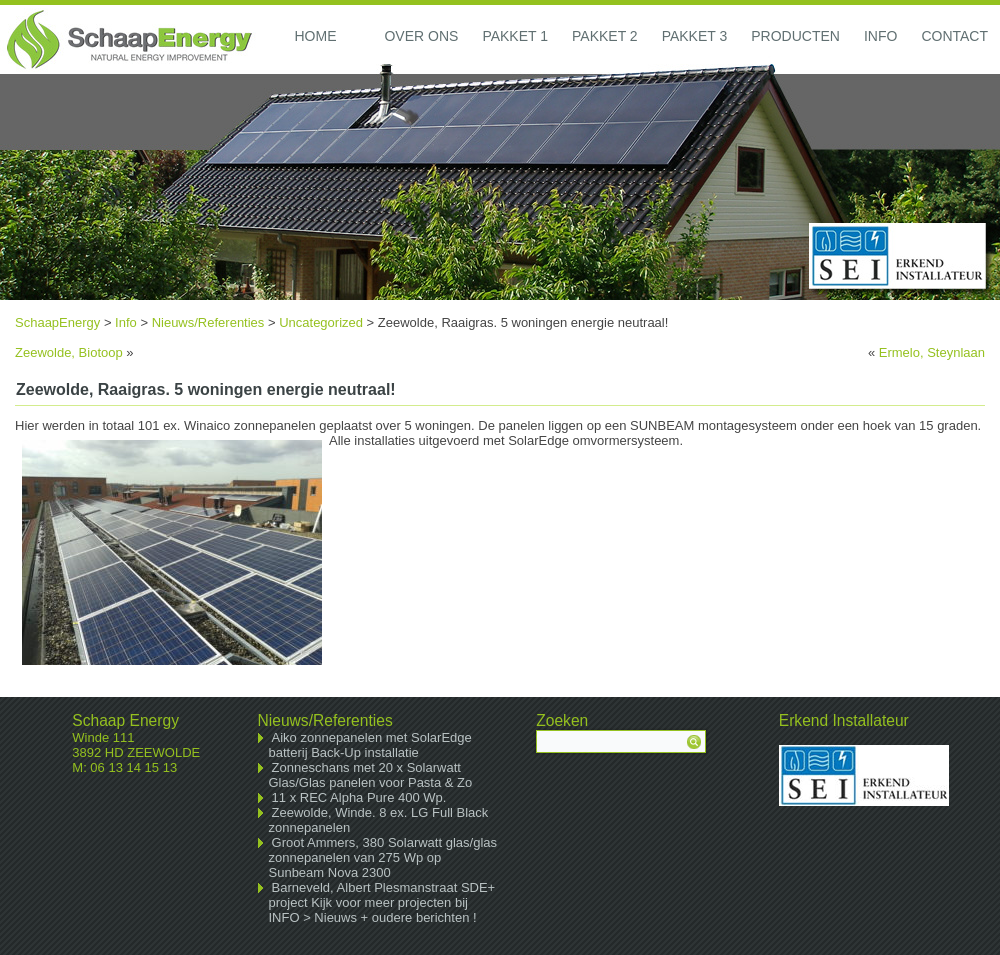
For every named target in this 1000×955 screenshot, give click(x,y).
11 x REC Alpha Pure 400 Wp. (359, 797)
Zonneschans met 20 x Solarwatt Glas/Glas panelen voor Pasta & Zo (371, 775)
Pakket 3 (695, 36)
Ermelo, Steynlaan (932, 352)
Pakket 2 (605, 36)
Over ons (421, 36)
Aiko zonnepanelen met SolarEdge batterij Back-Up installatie (370, 745)
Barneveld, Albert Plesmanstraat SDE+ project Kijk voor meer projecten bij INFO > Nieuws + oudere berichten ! (382, 902)
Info (880, 36)
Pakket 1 (515, 36)
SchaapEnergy (57, 322)
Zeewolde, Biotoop (69, 352)
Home (315, 36)
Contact (954, 36)
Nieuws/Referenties (208, 322)
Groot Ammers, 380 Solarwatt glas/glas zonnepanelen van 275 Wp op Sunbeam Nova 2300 (383, 857)
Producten (795, 36)
